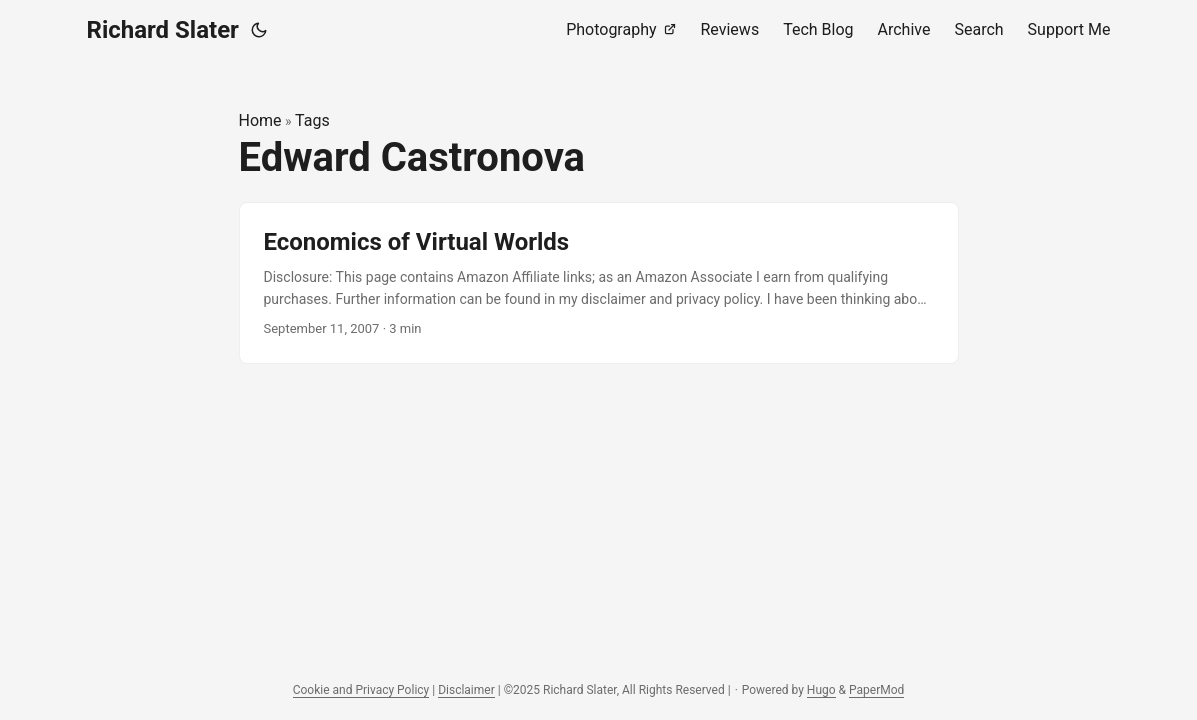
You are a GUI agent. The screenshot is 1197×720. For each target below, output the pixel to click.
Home (260, 120)
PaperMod (876, 690)
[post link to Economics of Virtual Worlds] (599, 283)
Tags (312, 120)
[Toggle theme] (259, 30)
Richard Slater (163, 30)
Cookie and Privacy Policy (361, 690)
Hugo (821, 690)
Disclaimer (466, 690)
